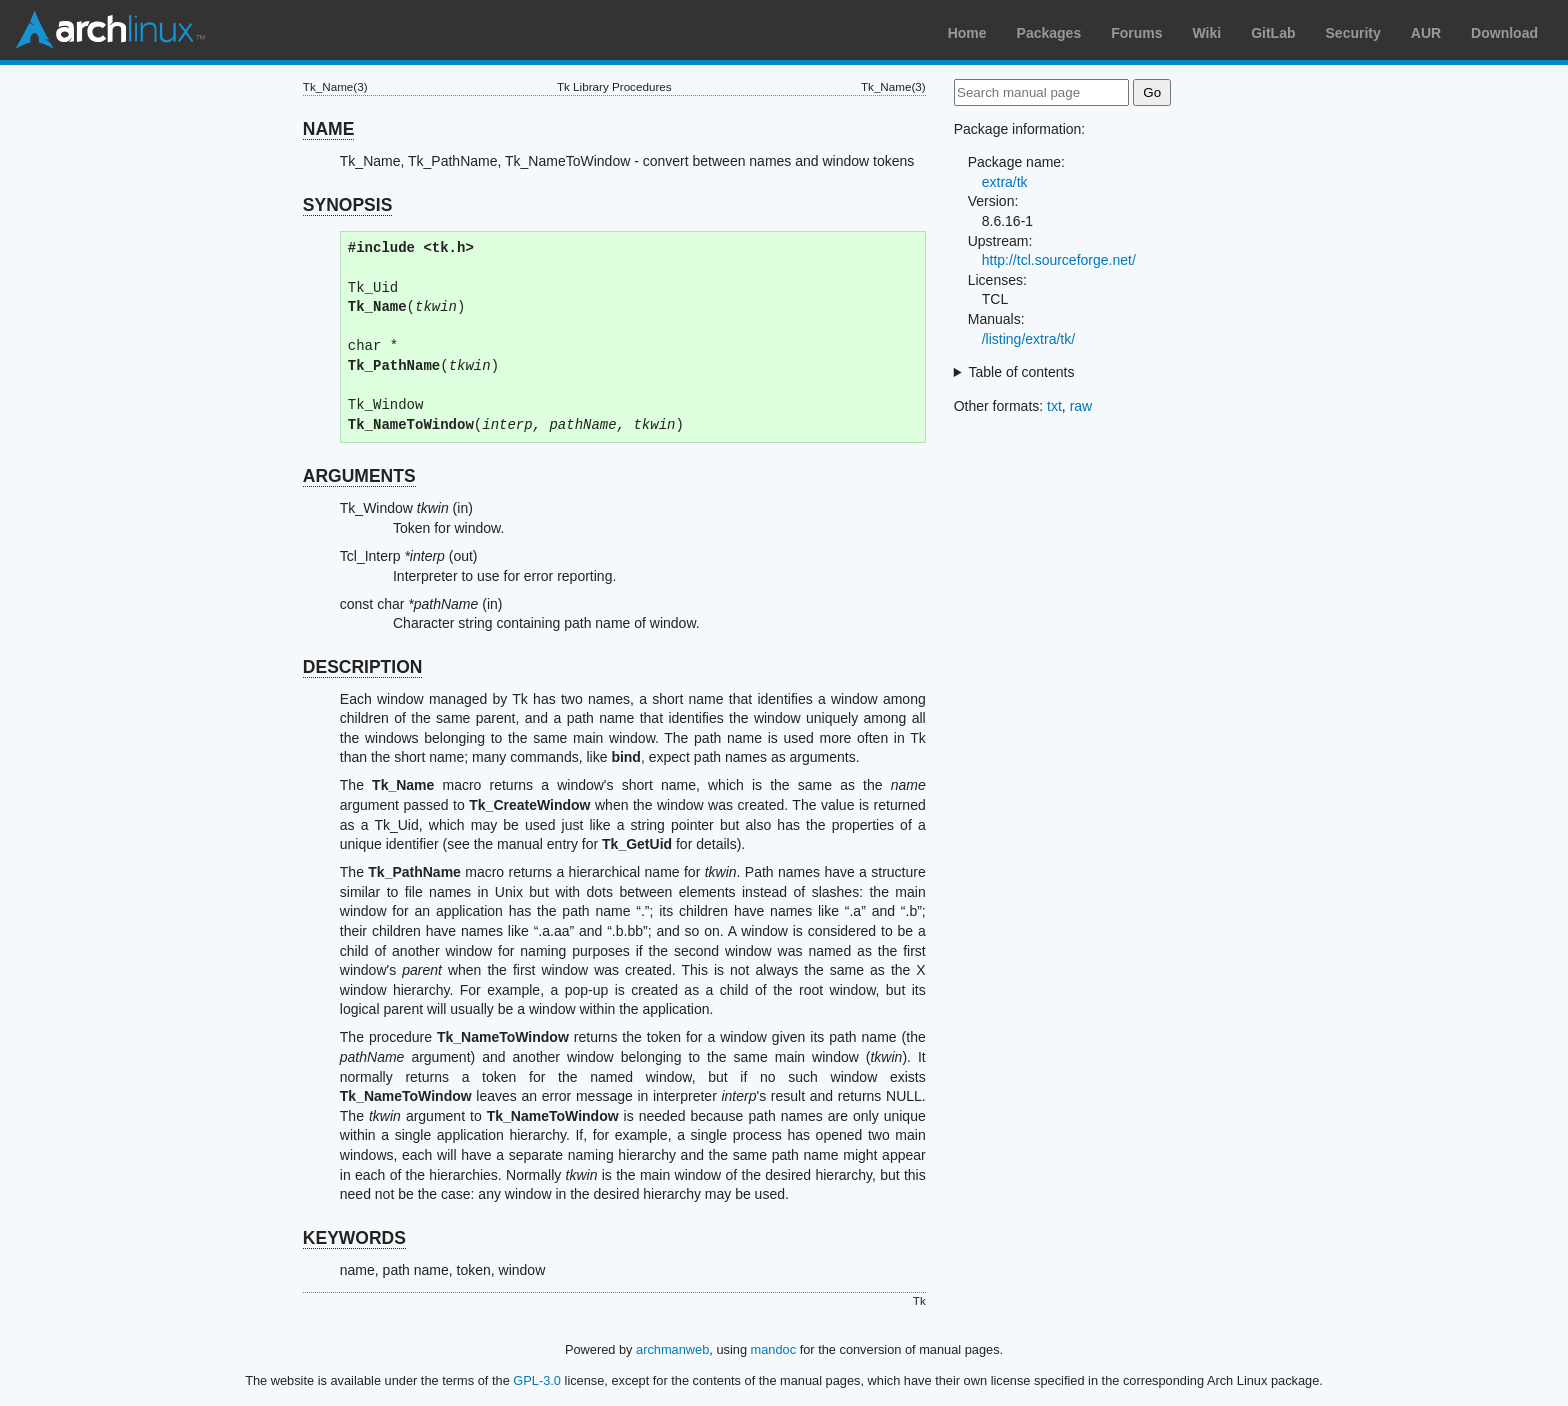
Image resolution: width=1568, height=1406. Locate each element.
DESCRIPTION (363, 667)
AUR (1426, 33)
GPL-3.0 (537, 1380)
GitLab (1273, 33)
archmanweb (672, 1349)
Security (1353, 33)
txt (1054, 406)
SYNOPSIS (347, 205)
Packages (1049, 33)
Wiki (1207, 33)
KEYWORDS (354, 1238)
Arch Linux (110, 30)
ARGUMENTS (359, 476)
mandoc (774, 1349)
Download (1504, 33)
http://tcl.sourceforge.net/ (1059, 260)
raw (1081, 406)
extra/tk (1005, 182)
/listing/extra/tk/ (1028, 339)
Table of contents (1022, 372)
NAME (329, 129)
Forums (1136, 33)
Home (967, 33)
